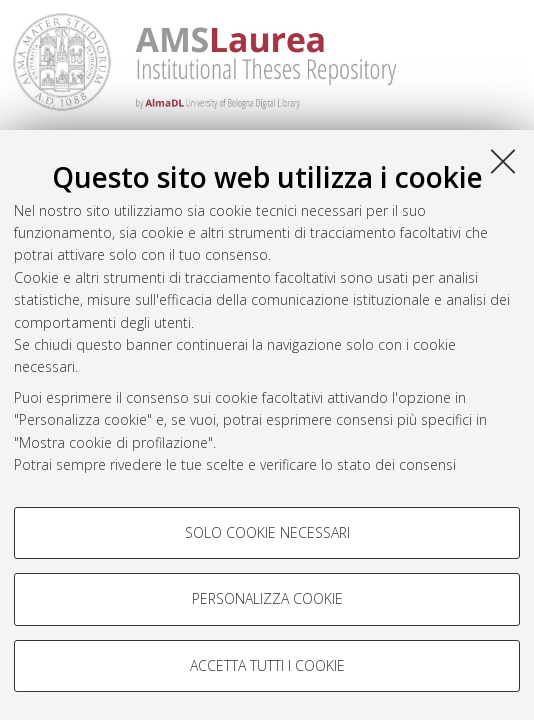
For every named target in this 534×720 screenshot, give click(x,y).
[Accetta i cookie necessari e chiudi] (503, 161)
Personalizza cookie (267, 598)
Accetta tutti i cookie (267, 665)
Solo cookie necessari (267, 532)
